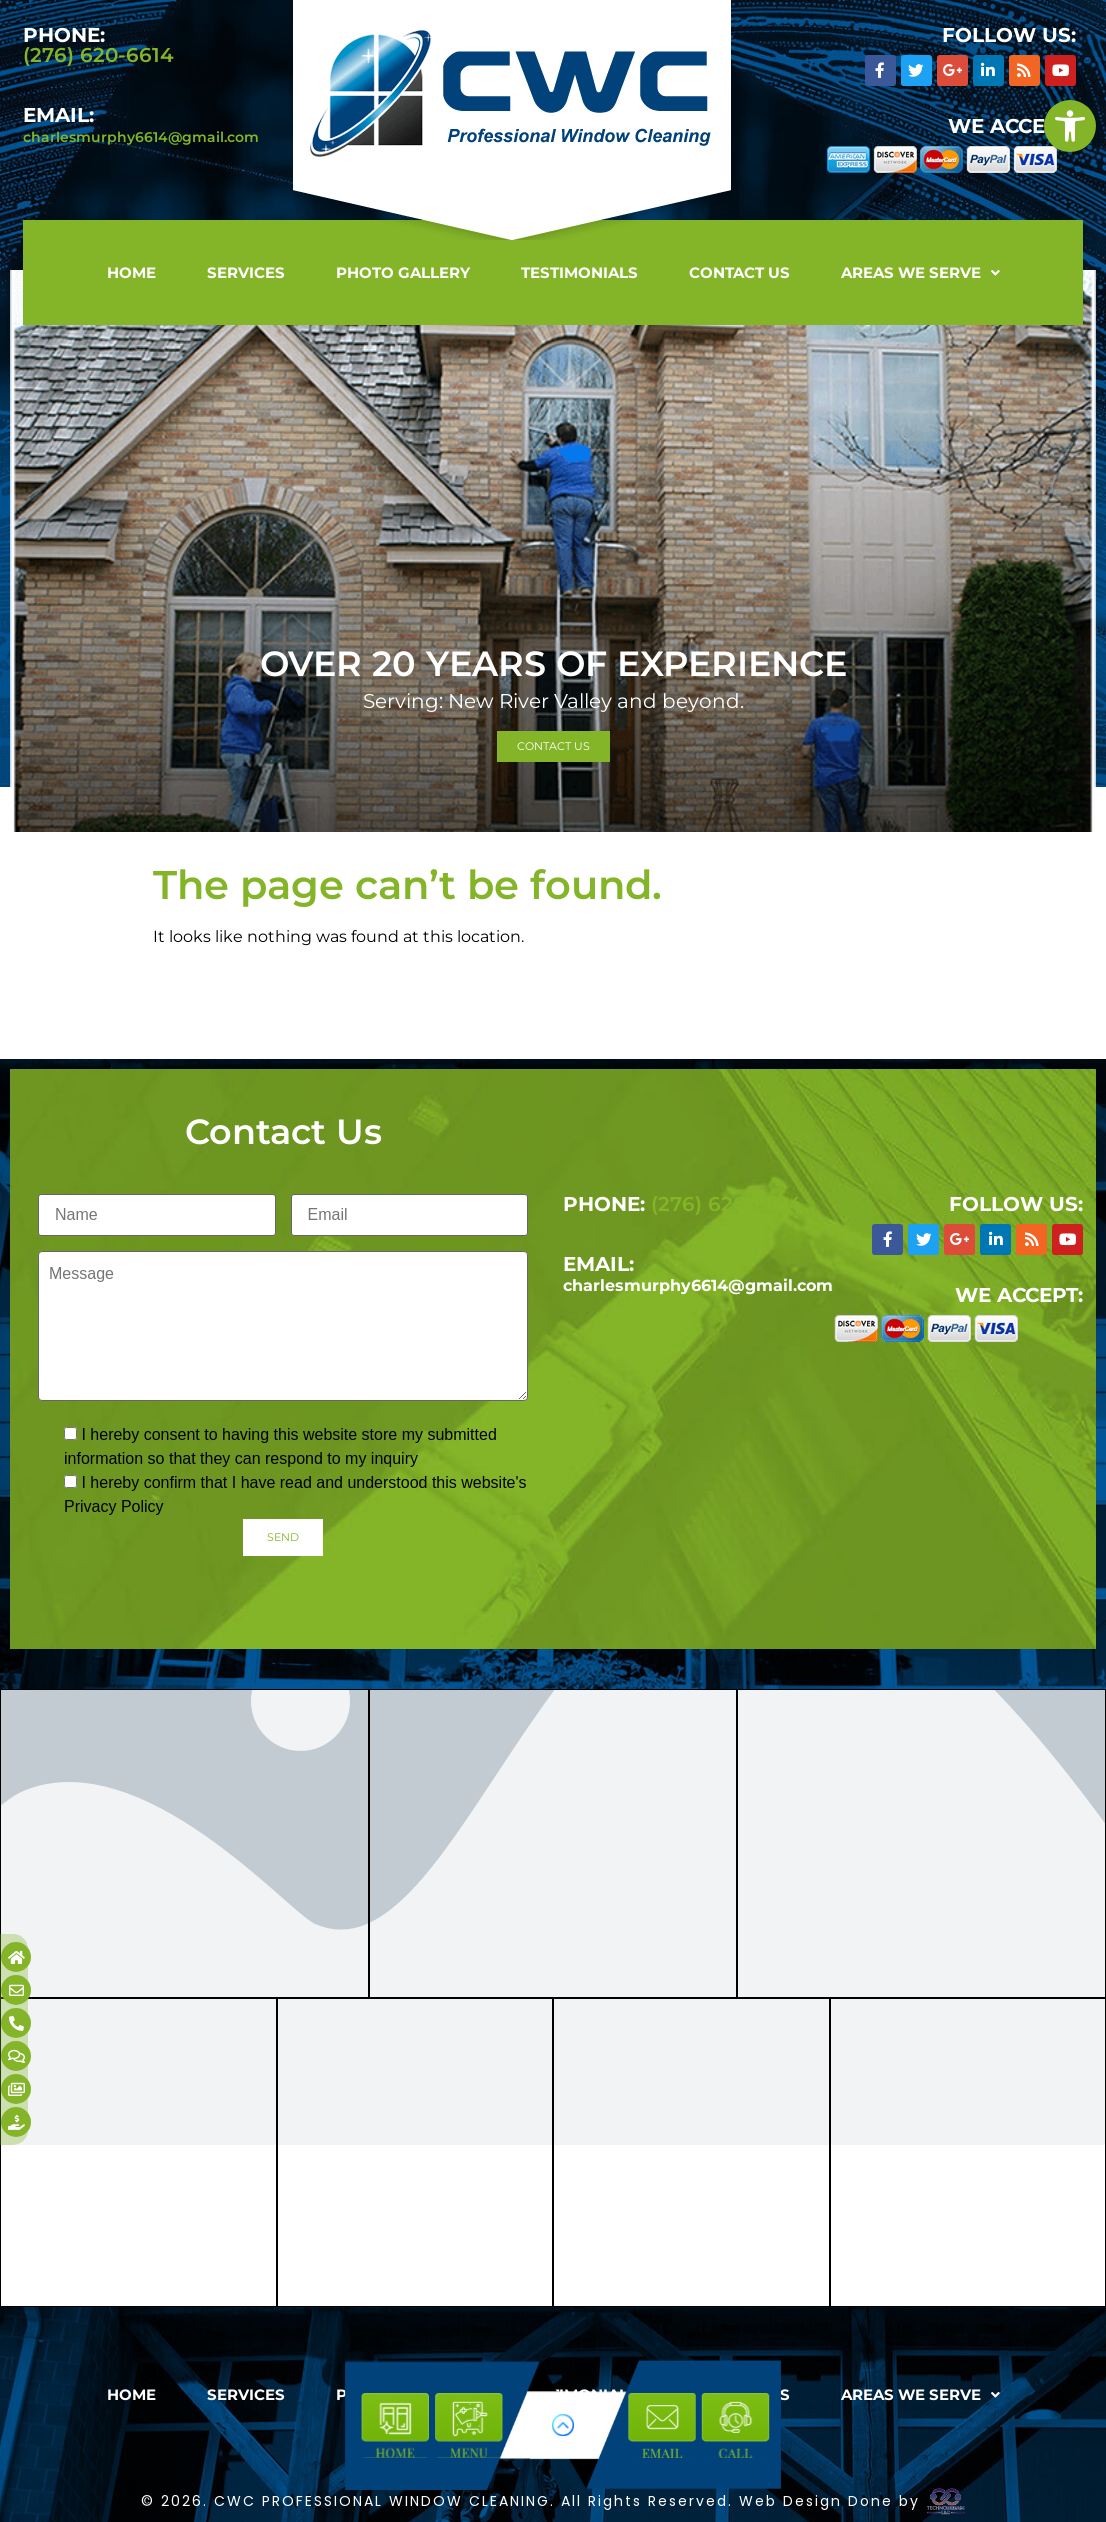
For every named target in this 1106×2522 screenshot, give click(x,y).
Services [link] (246, 272)
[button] (920, 272)
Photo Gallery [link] (403, 272)
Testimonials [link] (579, 272)
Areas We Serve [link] (920, 272)
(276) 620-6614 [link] (98, 55)
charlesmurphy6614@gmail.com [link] (141, 137)
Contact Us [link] (739, 272)
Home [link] (131, 272)
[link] (1070, 126)
